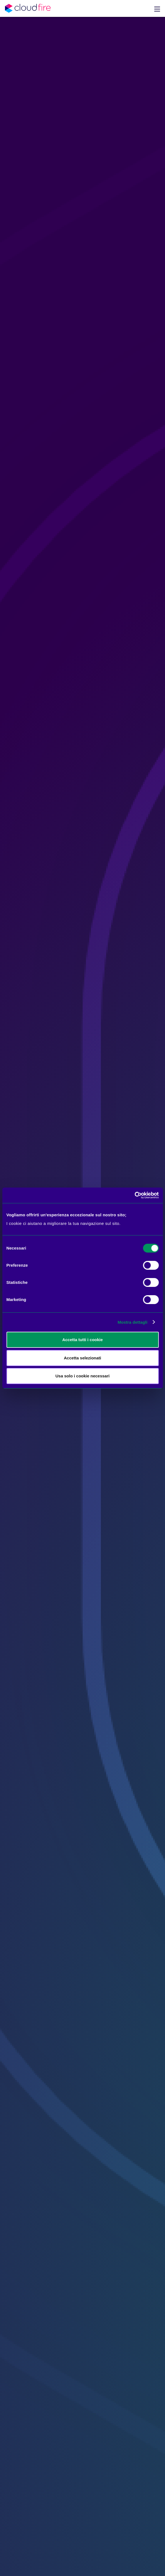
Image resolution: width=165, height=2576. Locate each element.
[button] (157, 8)
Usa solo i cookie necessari (83, 1376)
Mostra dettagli (132, 1322)
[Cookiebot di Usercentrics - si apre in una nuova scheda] (134, 1195)
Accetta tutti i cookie (82, 1339)
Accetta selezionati (82, 1358)
